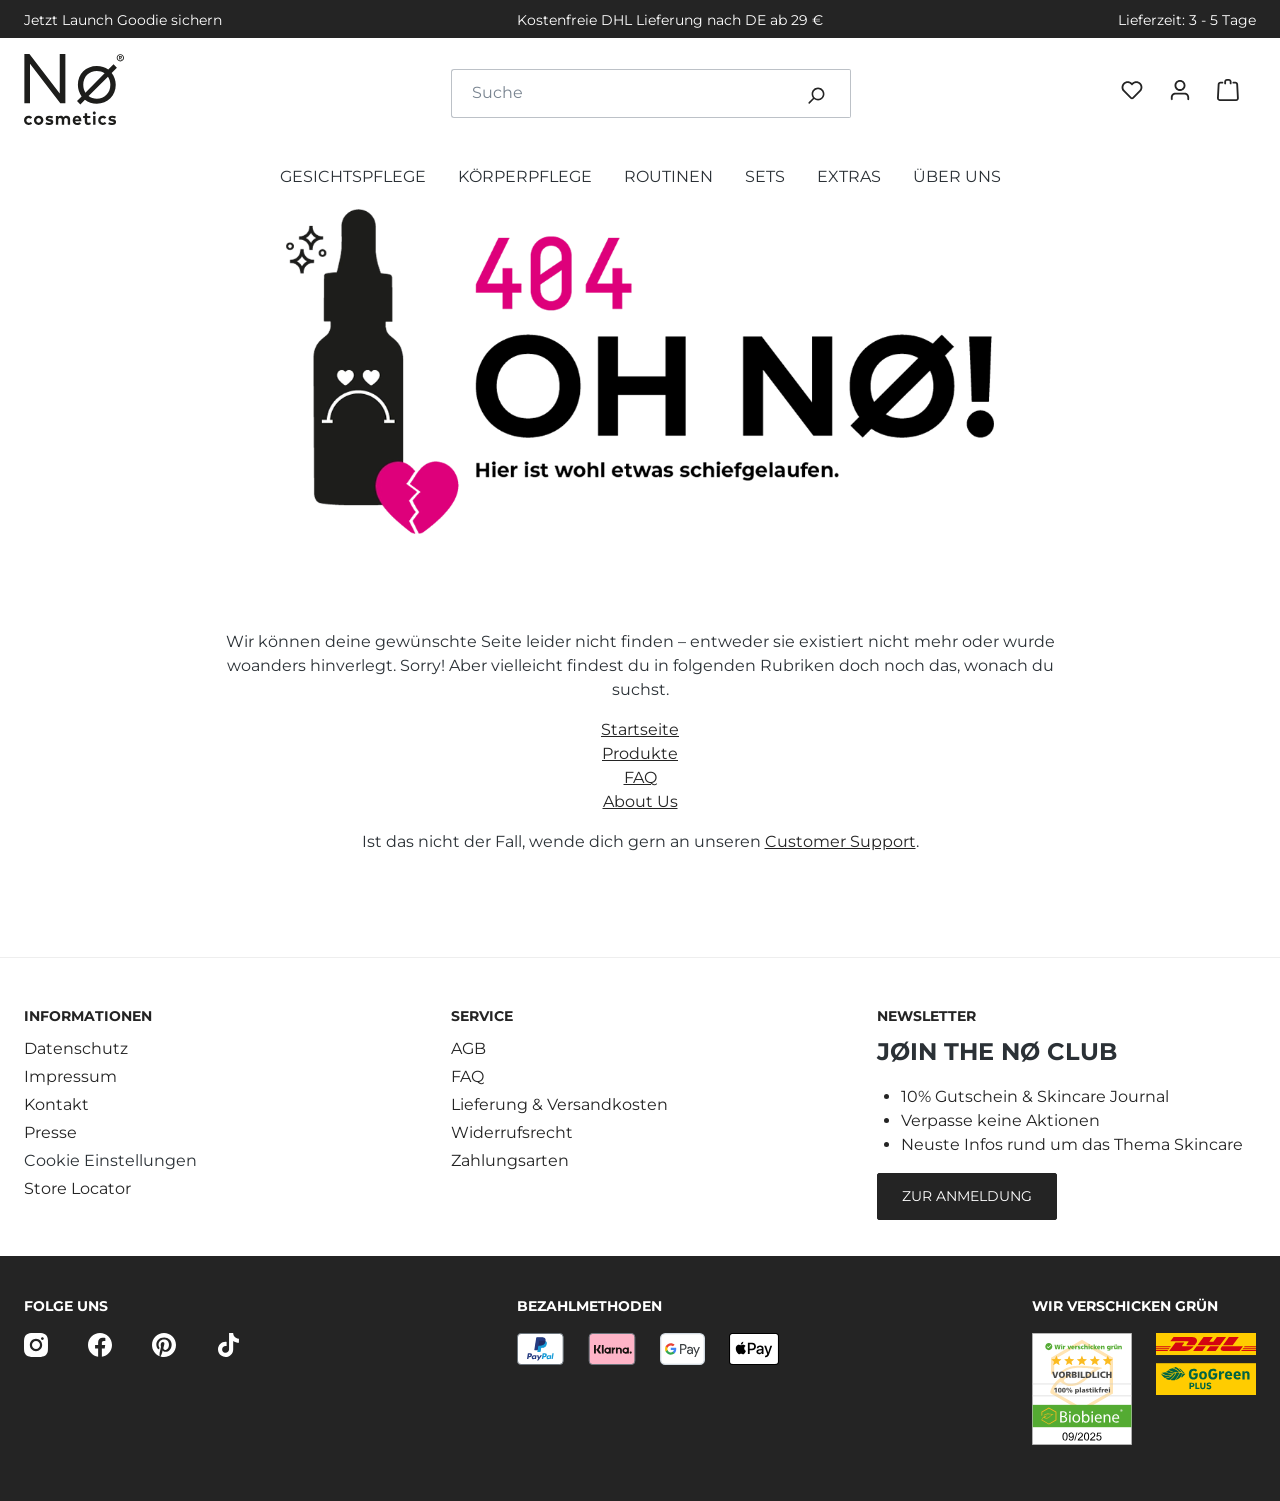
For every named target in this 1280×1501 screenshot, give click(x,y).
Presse (50, 1132)
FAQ (640, 777)
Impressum (70, 1076)
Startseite (640, 729)
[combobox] (617, 93)
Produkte (640, 753)
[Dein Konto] (1184, 93)
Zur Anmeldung (967, 1196)
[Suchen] (816, 93)
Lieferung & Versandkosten (559, 1104)
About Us (640, 801)
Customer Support (840, 841)
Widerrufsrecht (512, 1132)
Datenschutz (76, 1048)
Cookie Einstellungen (110, 1160)
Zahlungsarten (510, 1160)
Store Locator (77, 1188)
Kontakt (56, 1104)
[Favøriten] (1136, 93)
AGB (468, 1048)
